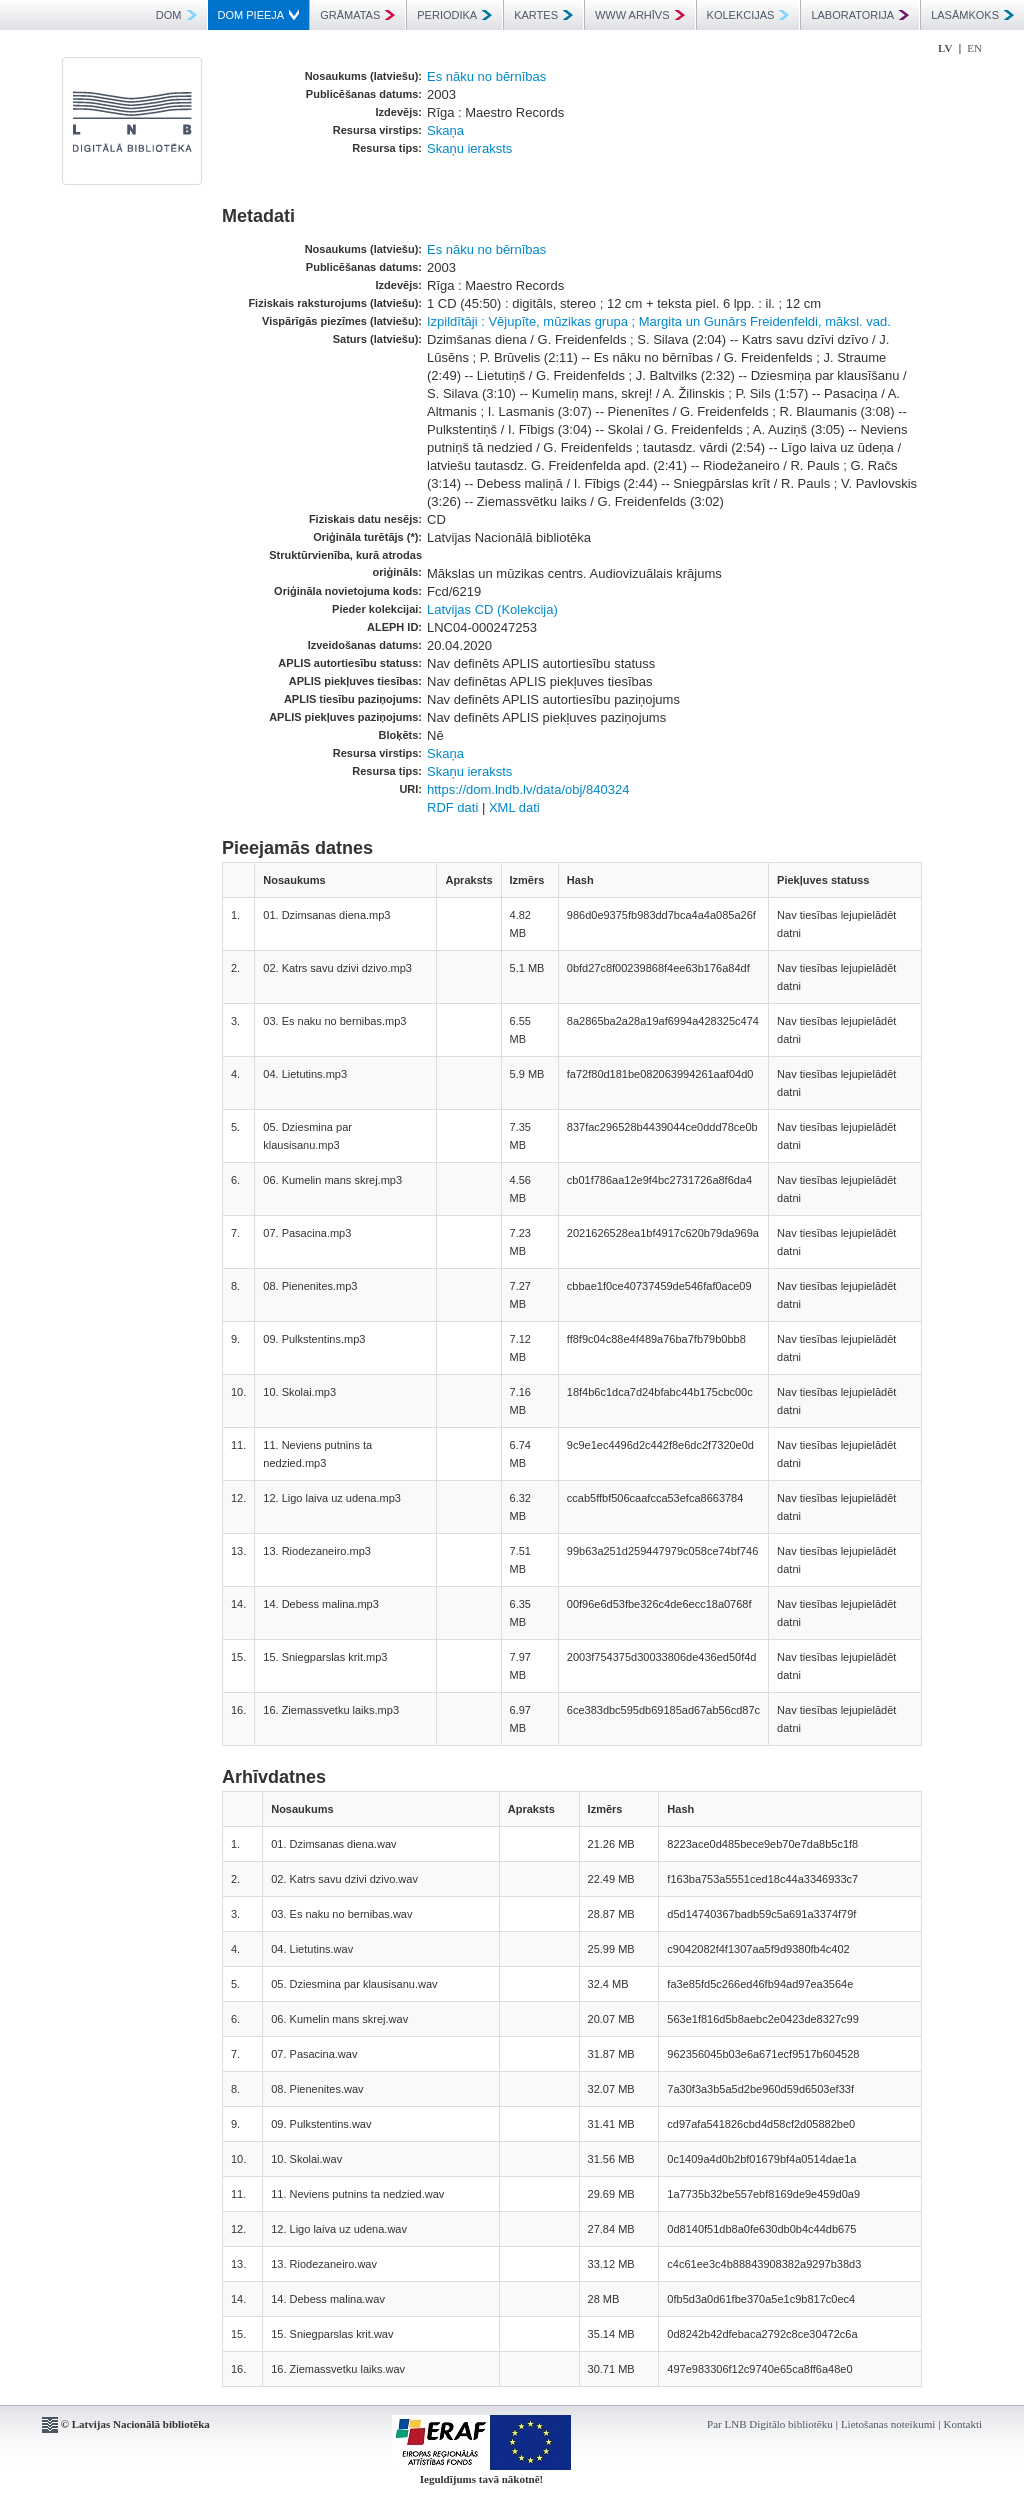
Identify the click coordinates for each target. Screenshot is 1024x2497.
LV (945, 48)
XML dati (514, 807)
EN (974, 48)
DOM (176, 15)
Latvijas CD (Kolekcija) (492, 609)
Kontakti (963, 2424)
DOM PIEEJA (259, 15)
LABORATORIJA (860, 15)
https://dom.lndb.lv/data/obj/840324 (528, 789)
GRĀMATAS (357, 15)
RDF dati (452, 807)
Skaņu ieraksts (469, 148)
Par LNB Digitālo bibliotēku (770, 2424)
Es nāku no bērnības (486, 76)
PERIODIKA (454, 15)
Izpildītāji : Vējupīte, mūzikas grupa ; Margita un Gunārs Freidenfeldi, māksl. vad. (659, 321)
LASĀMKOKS (972, 15)
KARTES (543, 15)
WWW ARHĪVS (640, 15)
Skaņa (445, 130)
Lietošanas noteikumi (888, 2424)
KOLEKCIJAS (748, 15)
